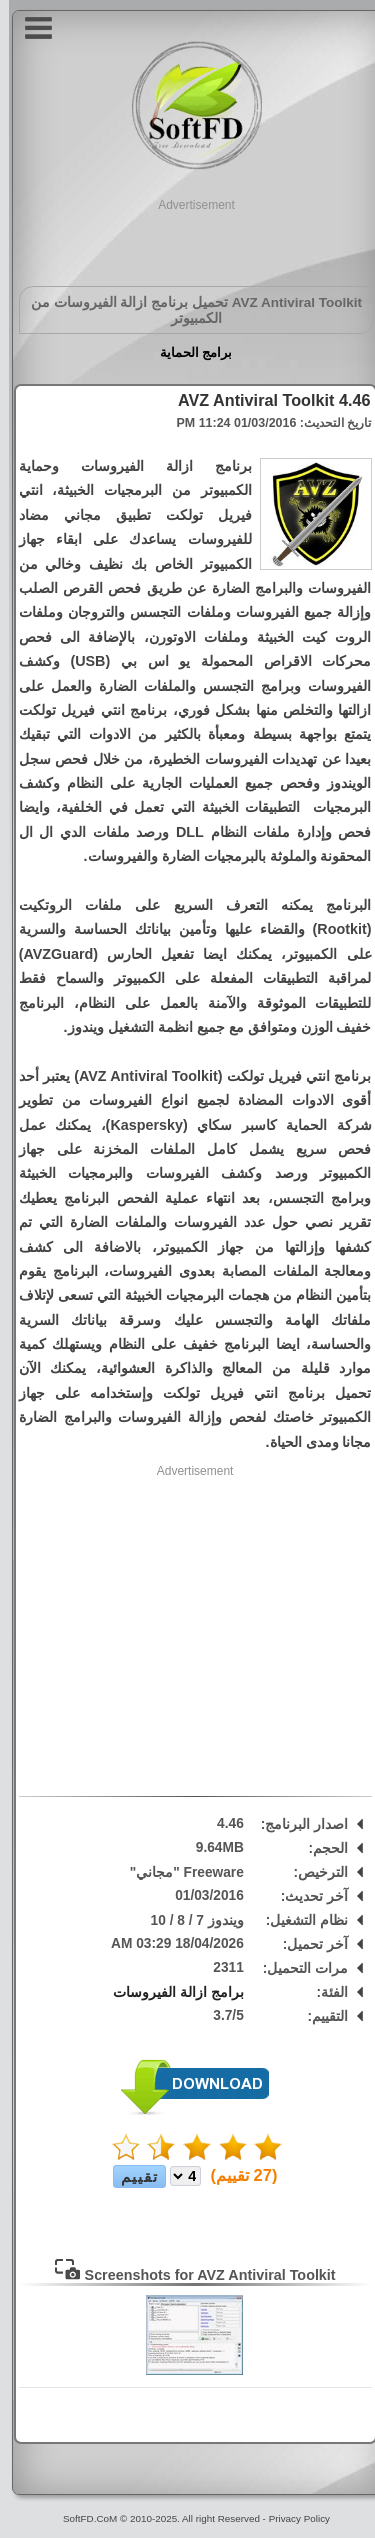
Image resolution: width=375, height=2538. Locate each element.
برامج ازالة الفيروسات (169, 1992)
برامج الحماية (187, 352)
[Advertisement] (188, 239)
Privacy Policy (290, 2518)
